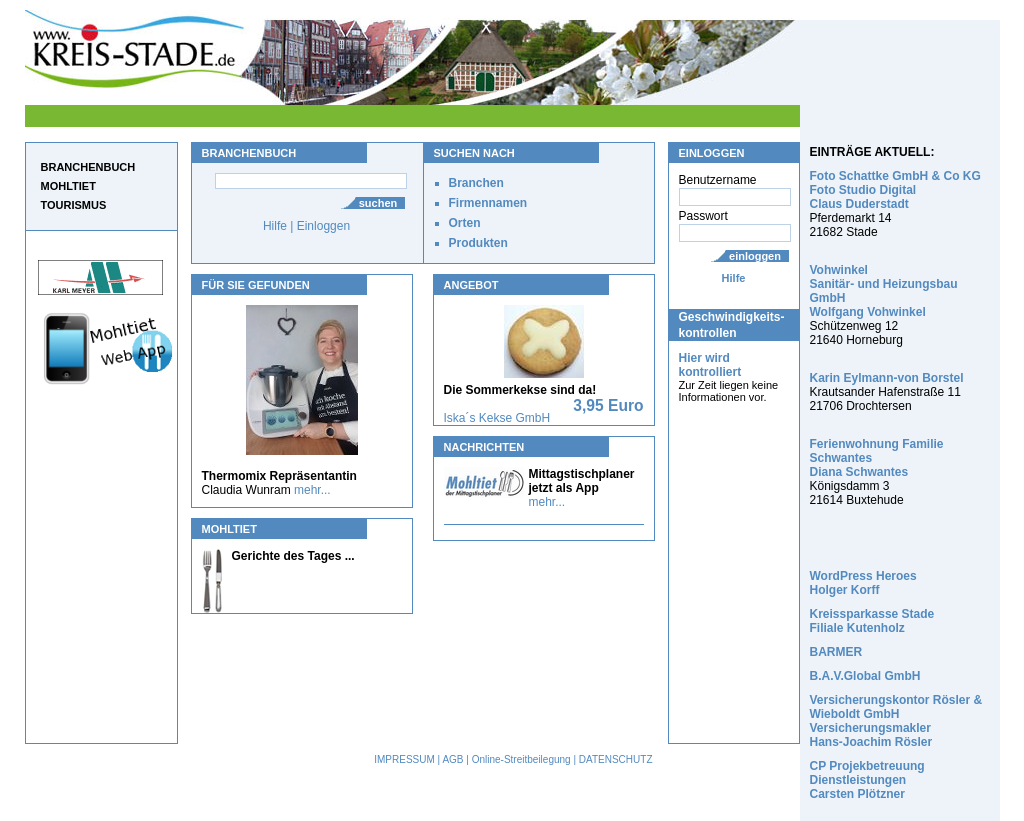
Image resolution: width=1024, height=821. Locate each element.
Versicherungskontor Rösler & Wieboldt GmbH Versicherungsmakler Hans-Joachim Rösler (896, 721)
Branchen (476, 183)
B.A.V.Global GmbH (865, 676)
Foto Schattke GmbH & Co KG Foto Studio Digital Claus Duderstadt (895, 190)
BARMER (836, 652)
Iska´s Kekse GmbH (497, 418)
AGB (452, 759)
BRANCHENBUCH (88, 167)
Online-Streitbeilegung (521, 759)
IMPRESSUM (404, 759)
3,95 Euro (608, 405)
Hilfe (734, 278)
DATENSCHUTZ (616, 759)
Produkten (478, 243)
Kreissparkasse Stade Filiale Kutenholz (872, 621)
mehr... (312, 490)
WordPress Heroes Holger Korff (863, 583)
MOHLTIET (68, 186)
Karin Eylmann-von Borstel (887, 378)
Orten (465, 223)
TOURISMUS (74, 205)
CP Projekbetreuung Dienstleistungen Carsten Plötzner (867, 780)
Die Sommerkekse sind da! (520, 390)
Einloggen (323, 226)
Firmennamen (488, 203)
